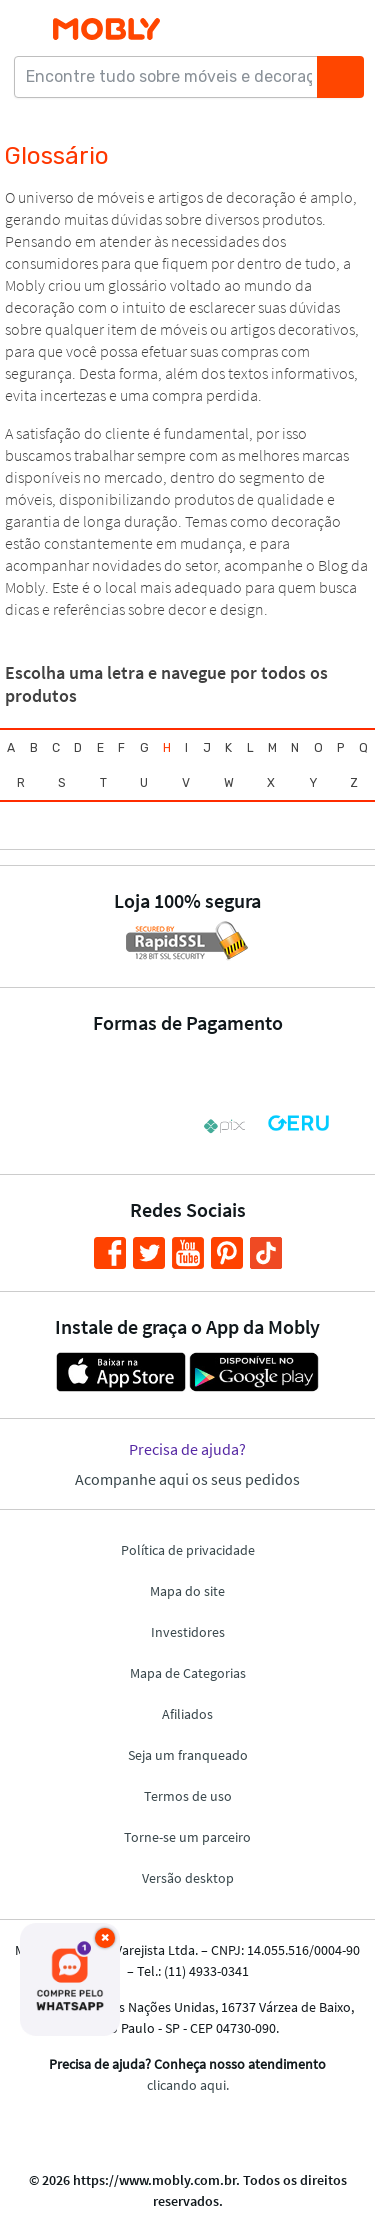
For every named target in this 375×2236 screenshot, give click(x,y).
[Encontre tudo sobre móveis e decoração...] (172, 77)
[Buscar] (340, 77)
